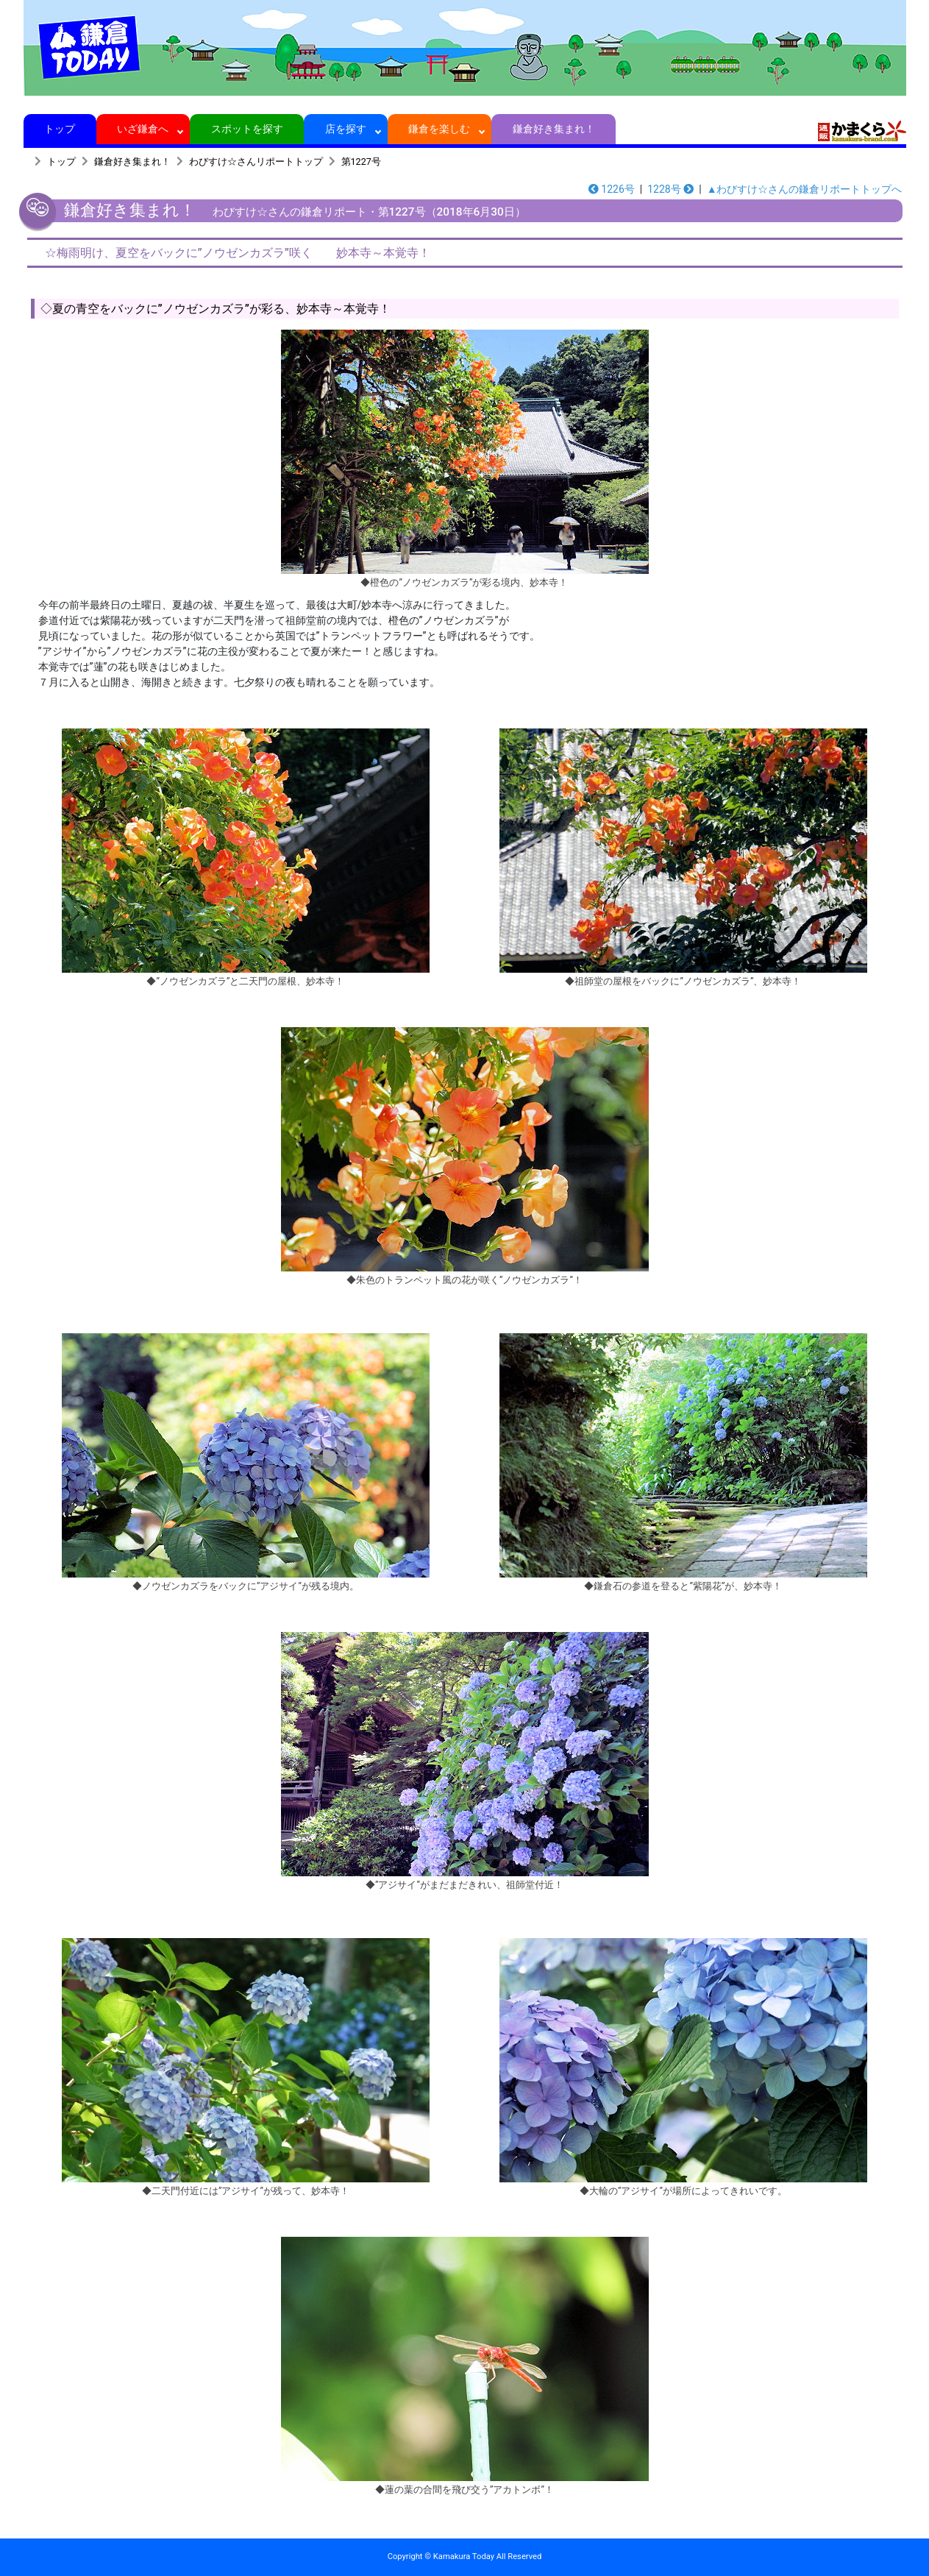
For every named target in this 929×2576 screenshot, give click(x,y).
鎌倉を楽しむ (439, 129)
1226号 (611, 189)
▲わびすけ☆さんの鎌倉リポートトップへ (805, 189)
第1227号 (361, 161)
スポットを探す (246, 129)
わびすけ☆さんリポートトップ (256, 161)
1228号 (670, 189)
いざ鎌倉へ (143, 129)
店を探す (346, 129)
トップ (60, 129)
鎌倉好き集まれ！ (553, 129)
